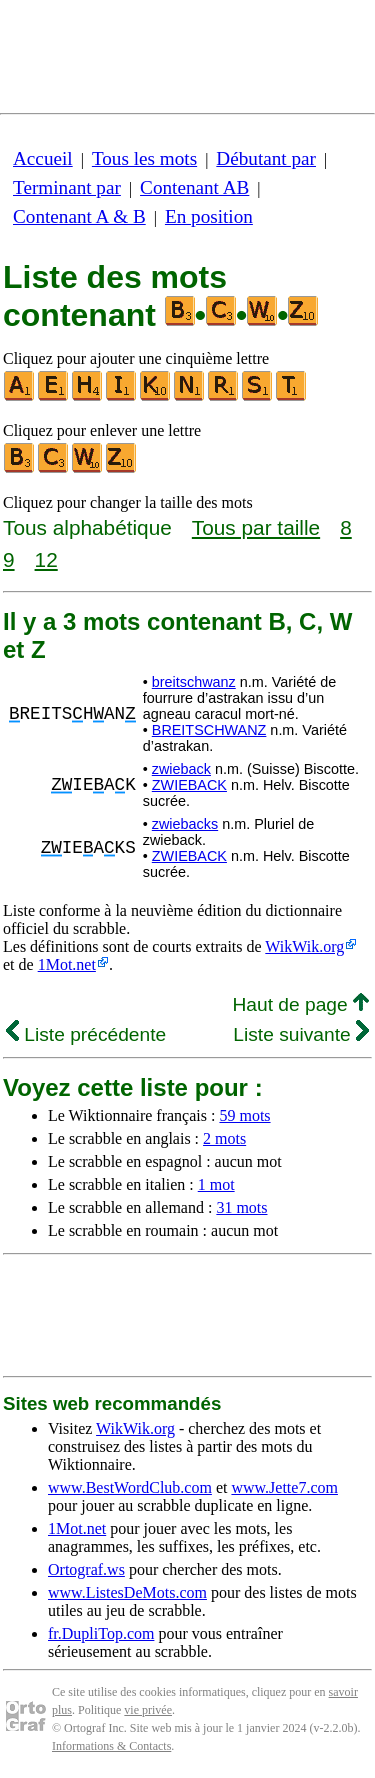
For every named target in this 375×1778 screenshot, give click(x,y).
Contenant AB (194, 187)
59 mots (244, 1115)
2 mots (224, 1138)
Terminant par (67, 187)
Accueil (43, 158)
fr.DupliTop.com (101, 1633)
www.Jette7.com (284, 1487)
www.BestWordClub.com (130, 1487)
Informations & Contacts (111, 1746)
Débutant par (266, 158)
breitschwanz (194, 682)
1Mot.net (67, 964)
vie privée (148, 1710)
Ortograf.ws (86, 1569)
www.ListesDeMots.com (127, 1592)
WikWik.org (304, 946)
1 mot (216, 1184)
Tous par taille (256, 527)
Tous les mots (144, 158)
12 (46, 559)
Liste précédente (86, 1034)
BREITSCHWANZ (209, 730)
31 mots (241, 1207)
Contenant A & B (79, 216)
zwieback (181, 769)
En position (209, 216)
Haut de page (300, 1004)
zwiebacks (185, 824)
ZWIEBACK (189, 785)
